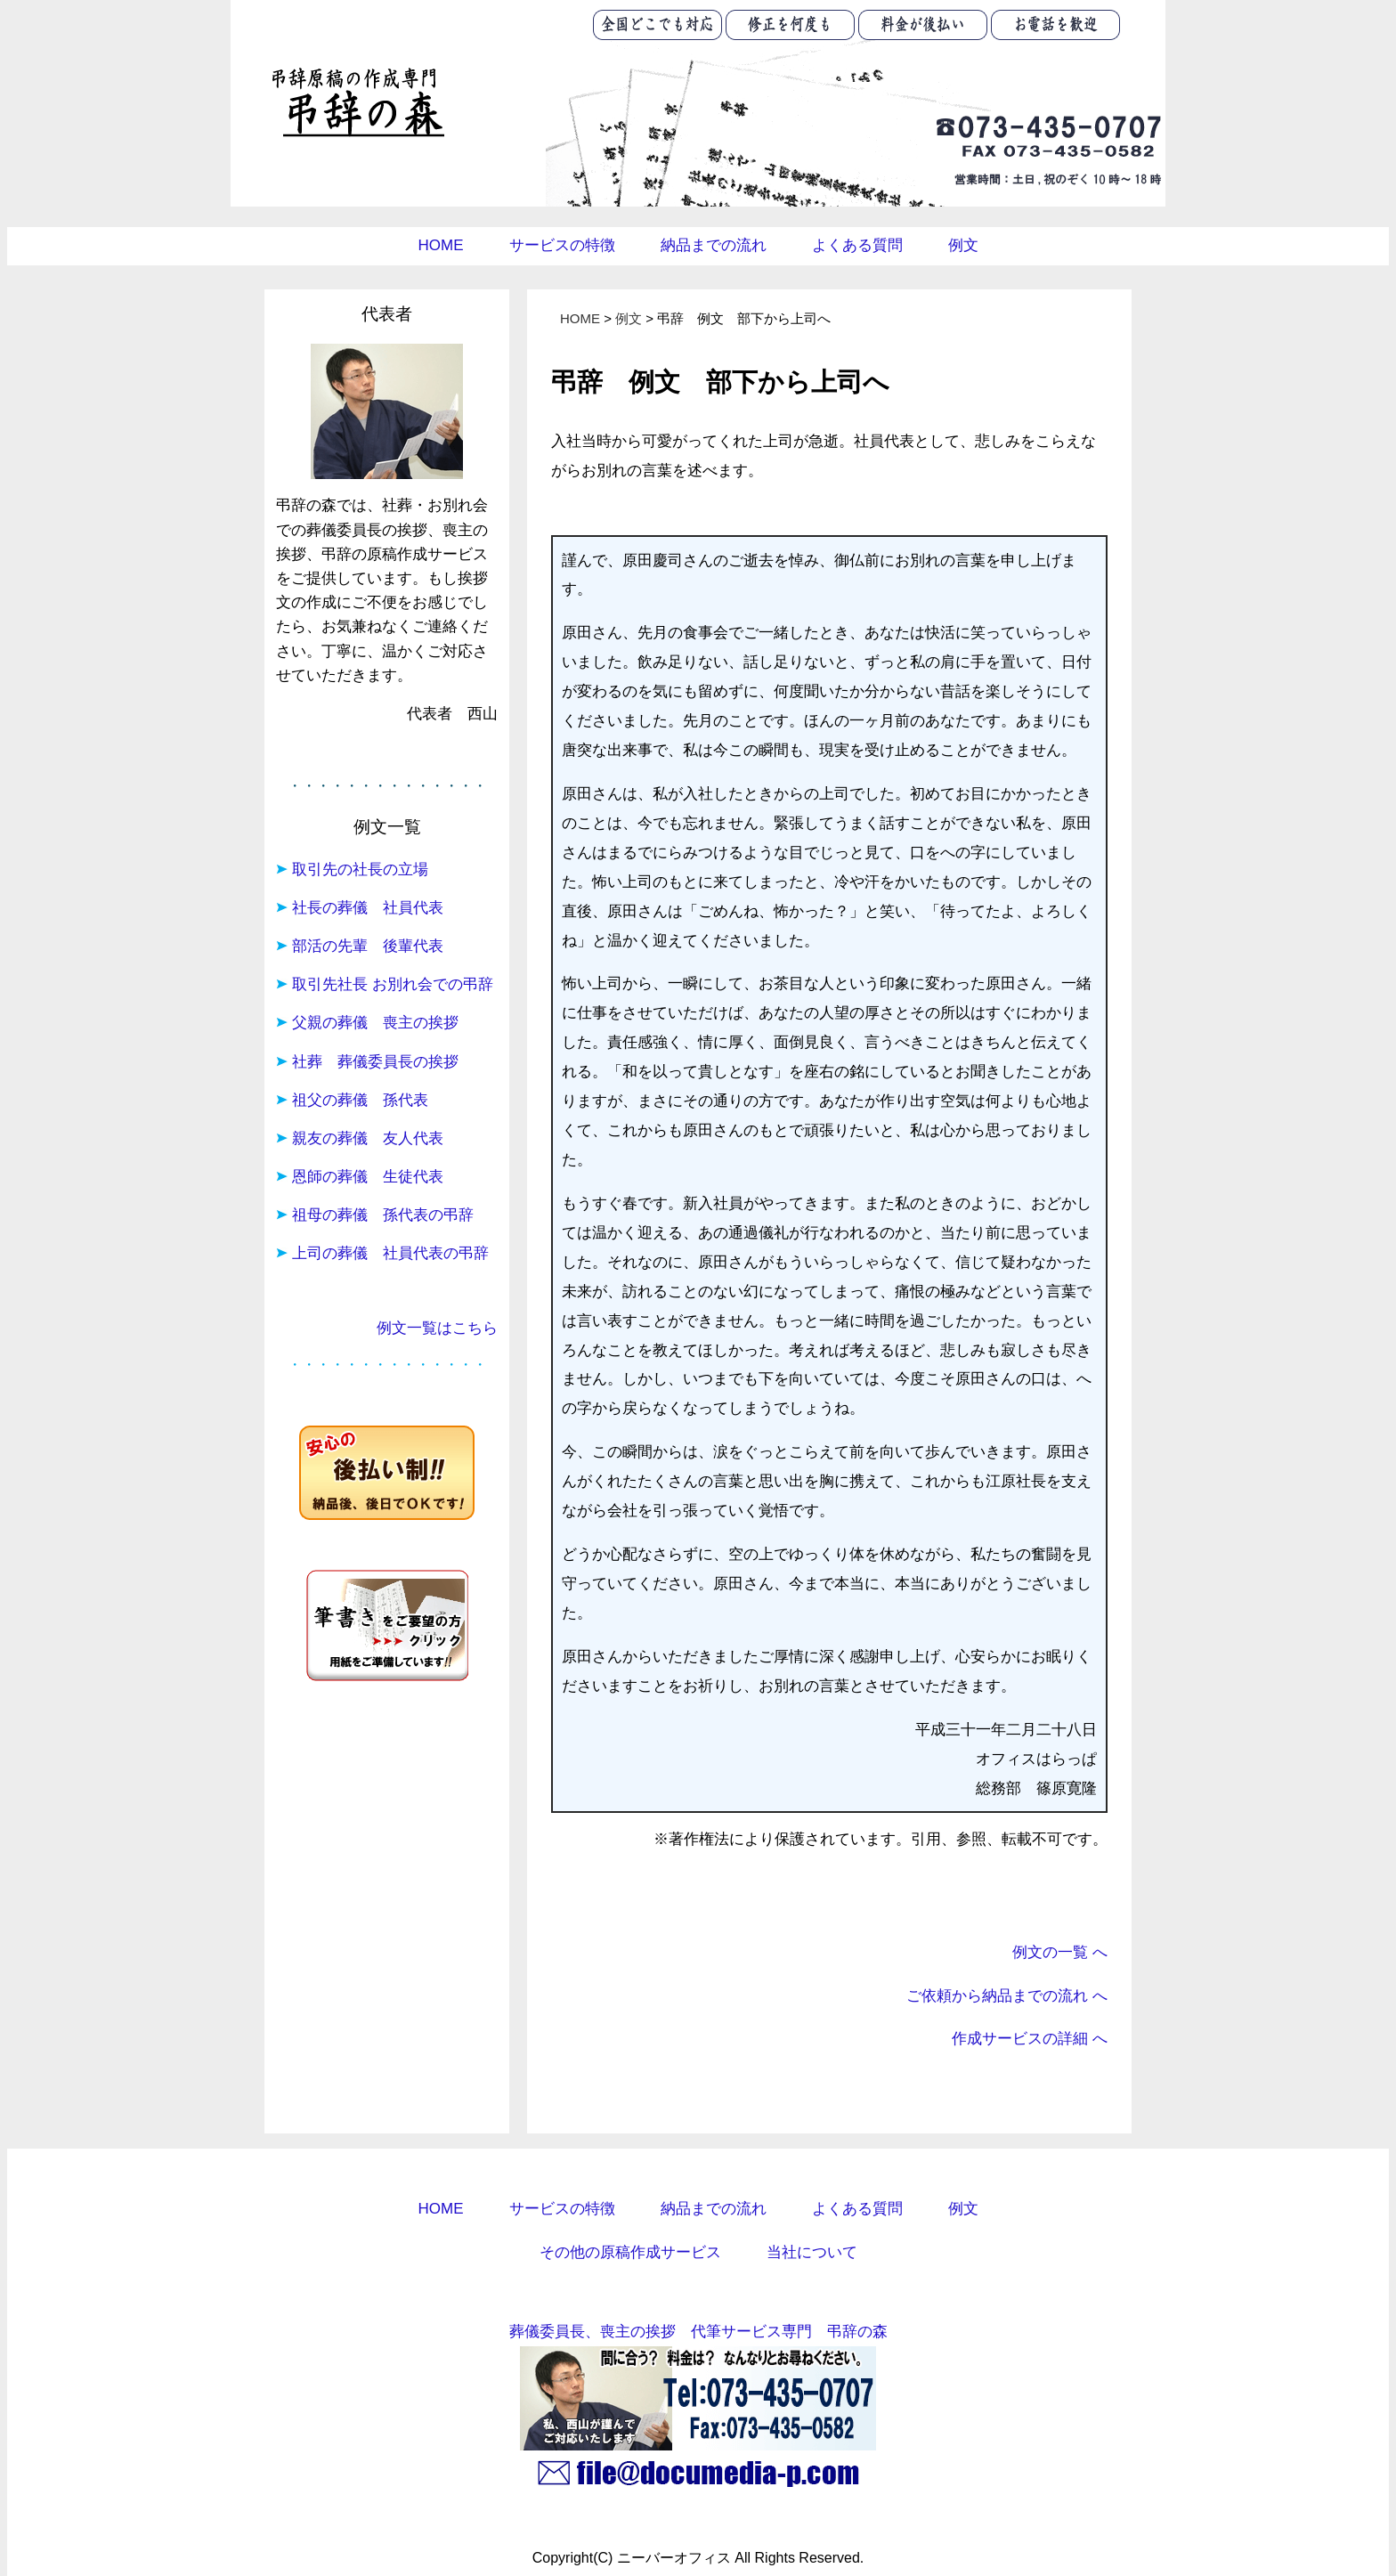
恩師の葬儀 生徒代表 (367, 1176)
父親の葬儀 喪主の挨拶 (375, 1022)
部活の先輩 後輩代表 (367, 946)
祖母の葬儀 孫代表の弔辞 (383, 1215)
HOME (441, 245)
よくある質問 (857, 245)
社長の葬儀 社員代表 (367, 907)
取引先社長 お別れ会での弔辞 (392, 984)
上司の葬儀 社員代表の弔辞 (390, 1253)
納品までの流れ (714, 245)
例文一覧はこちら (437, 1328)
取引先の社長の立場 (360, 869)
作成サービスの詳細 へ (1030, 2038)
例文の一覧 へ (1060, 1952)
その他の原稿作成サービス (630, 2252)
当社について (812, 2252)
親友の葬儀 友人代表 (367, 1138)
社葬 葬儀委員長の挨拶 (375, 1061)
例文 (963, 245)
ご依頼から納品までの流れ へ (1007, 1995)
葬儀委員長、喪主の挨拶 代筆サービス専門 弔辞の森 (698, 2331)
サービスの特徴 (562, 245)
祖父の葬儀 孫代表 (360, 1100)
